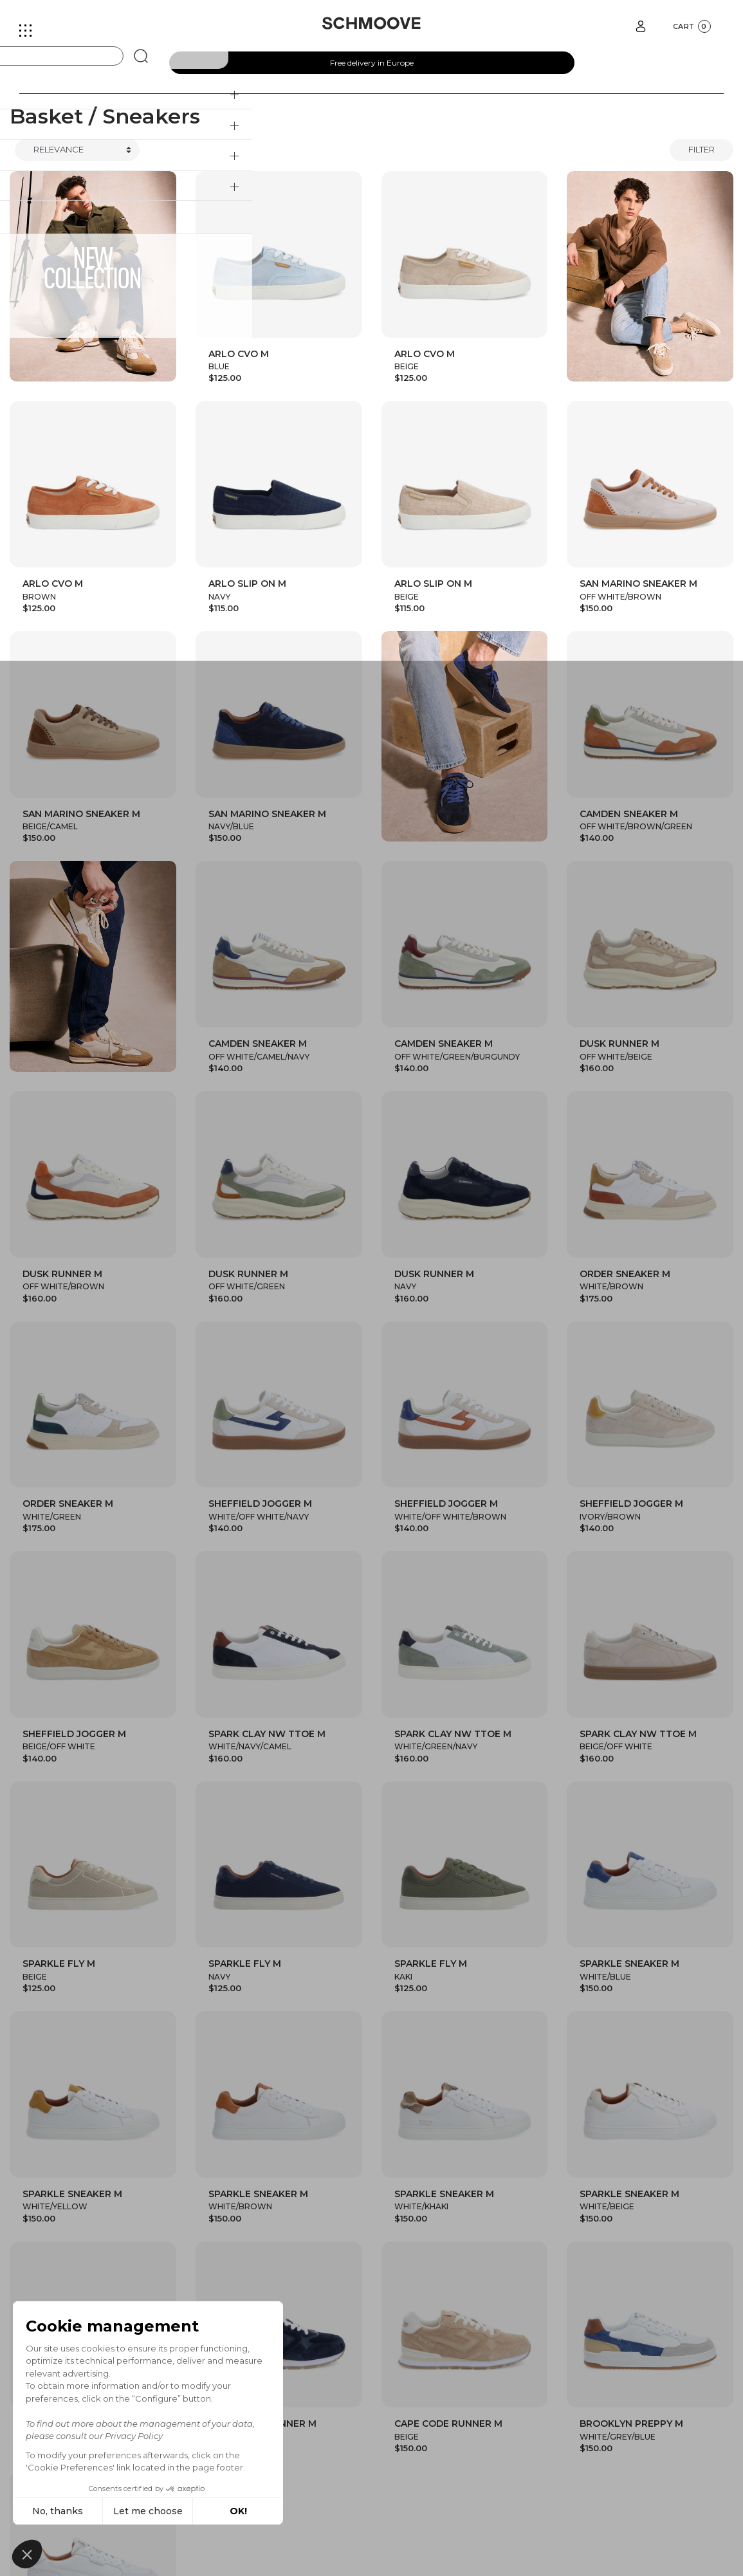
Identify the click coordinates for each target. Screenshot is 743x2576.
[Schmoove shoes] (371, 23)
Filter (701, 149)
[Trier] (77, 150)
